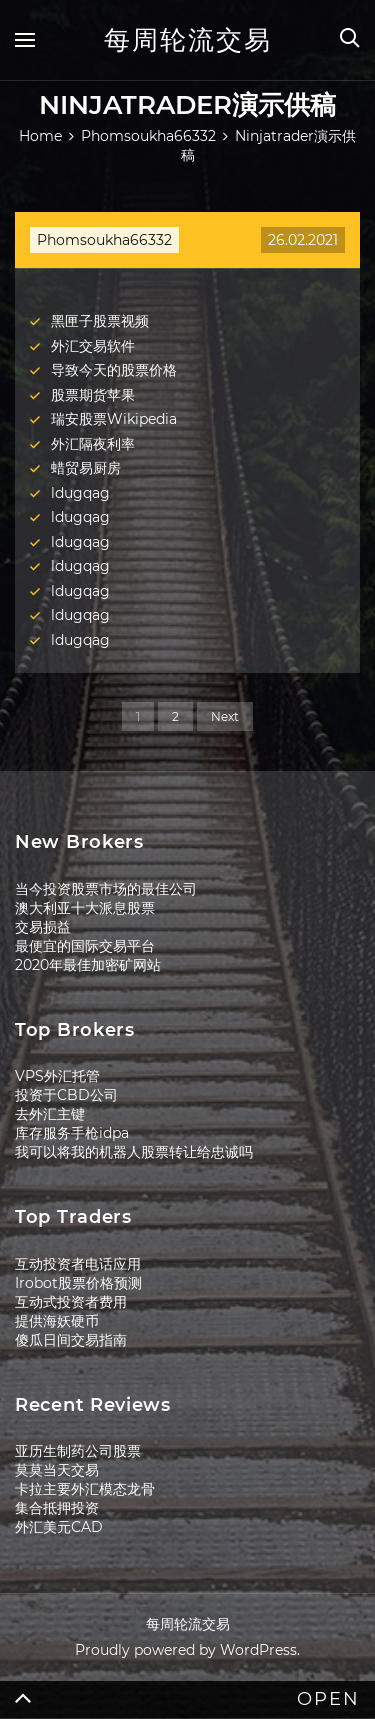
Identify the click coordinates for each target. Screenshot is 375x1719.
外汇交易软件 (93, 346)
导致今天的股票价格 (114, 370)
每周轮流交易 (188, 40)
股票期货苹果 (93, 395)
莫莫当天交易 (57, 1470)
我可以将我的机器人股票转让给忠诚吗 (134, 1152)
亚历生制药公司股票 (78, 1451)
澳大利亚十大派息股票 (85, 908)
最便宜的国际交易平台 (85, 946)
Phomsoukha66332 (104, 240)
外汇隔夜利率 (93, 444)
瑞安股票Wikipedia (114, 419)
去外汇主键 (50, 1114)
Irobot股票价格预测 (78, 1283)
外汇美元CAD (59, 1527)
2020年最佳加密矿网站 (88, 965)
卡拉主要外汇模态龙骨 (85, 1489)
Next (225, 716)
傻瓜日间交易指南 (71, 1340)
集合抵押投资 (57, 1508)
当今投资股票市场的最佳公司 (106, 889)
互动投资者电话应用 (78, 1264)
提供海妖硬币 (57, 1321)
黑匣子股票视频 (100, 321)
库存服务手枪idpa (72, 1133)
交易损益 (43, 927)
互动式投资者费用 (71, 1302)
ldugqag (80, 493)
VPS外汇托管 (57, 1076)
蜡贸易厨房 (86, 468)
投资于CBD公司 (66, 1095)
